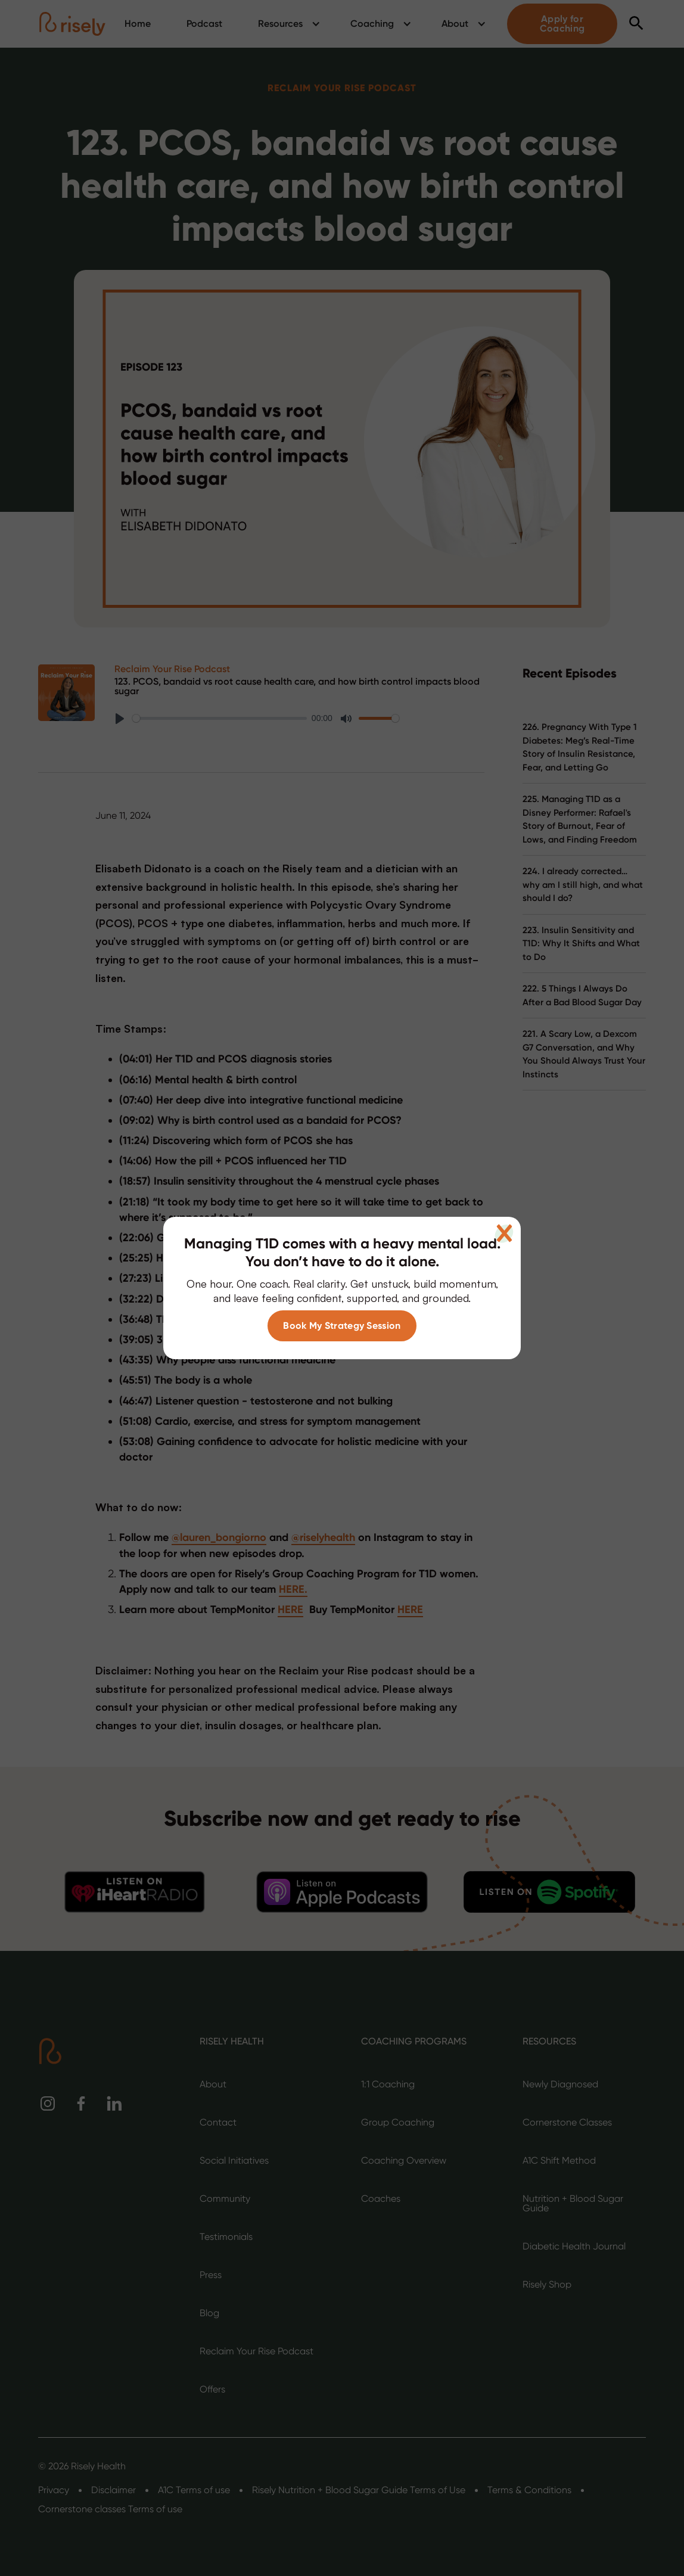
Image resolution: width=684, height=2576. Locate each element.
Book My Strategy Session (341, 1325)
